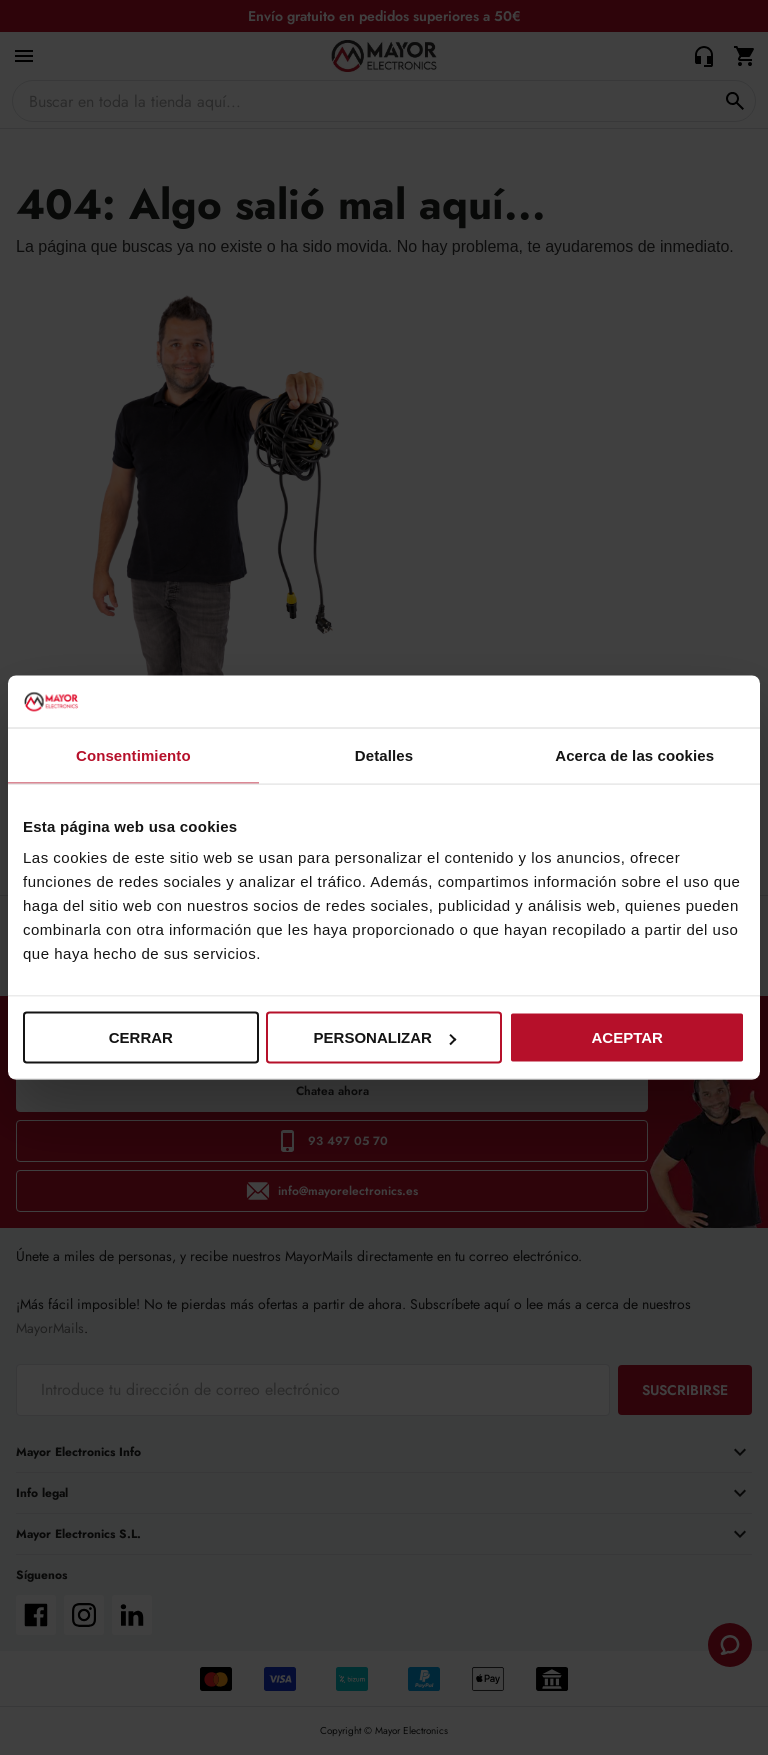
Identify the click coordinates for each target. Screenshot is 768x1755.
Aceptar (626, 1037)
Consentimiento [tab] (133, 754)
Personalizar (385, 1037)
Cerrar (141, 1037)
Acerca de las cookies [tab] (634, 754)
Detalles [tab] (384, 754)
